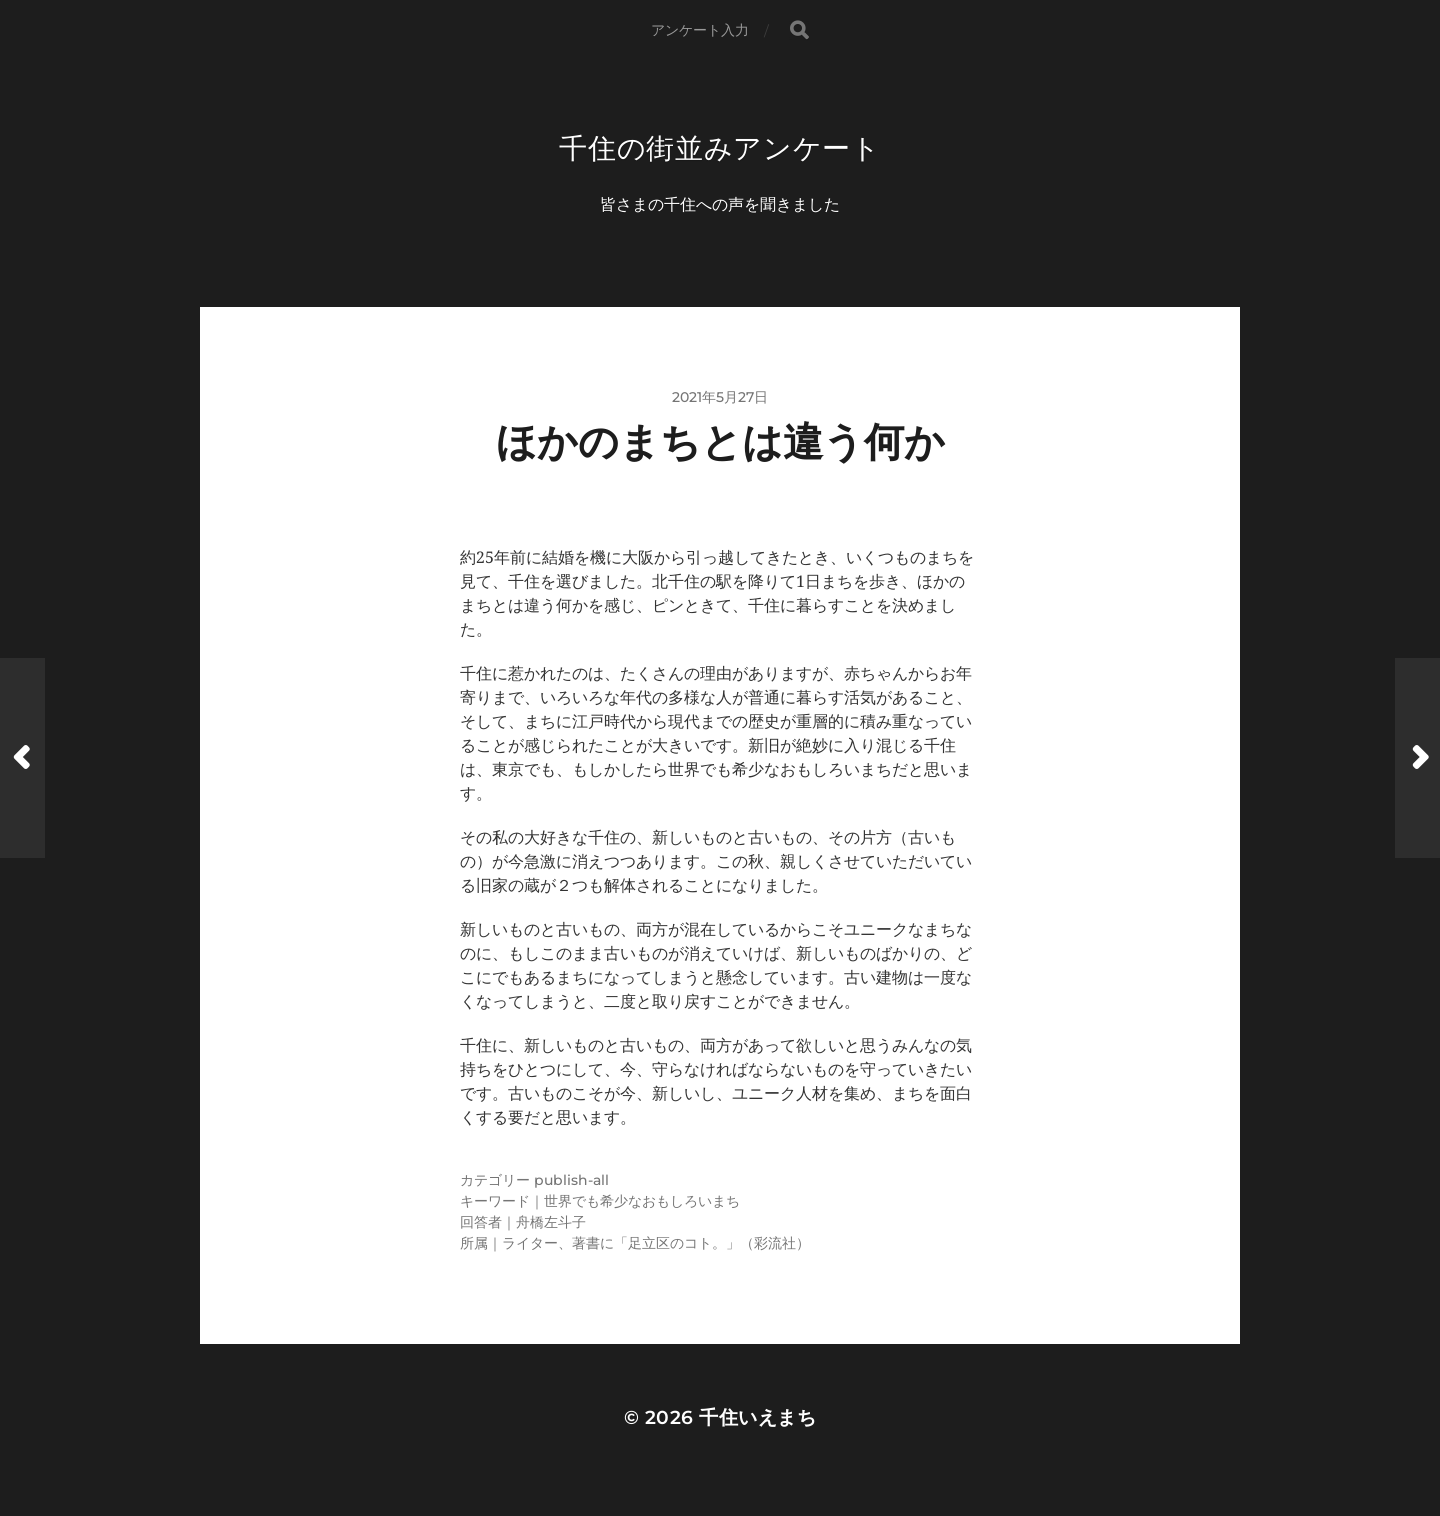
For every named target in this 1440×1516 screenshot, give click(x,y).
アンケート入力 (700, 30)
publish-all (571, 1180)
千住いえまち (757, 1417)
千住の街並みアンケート (720, 148)
